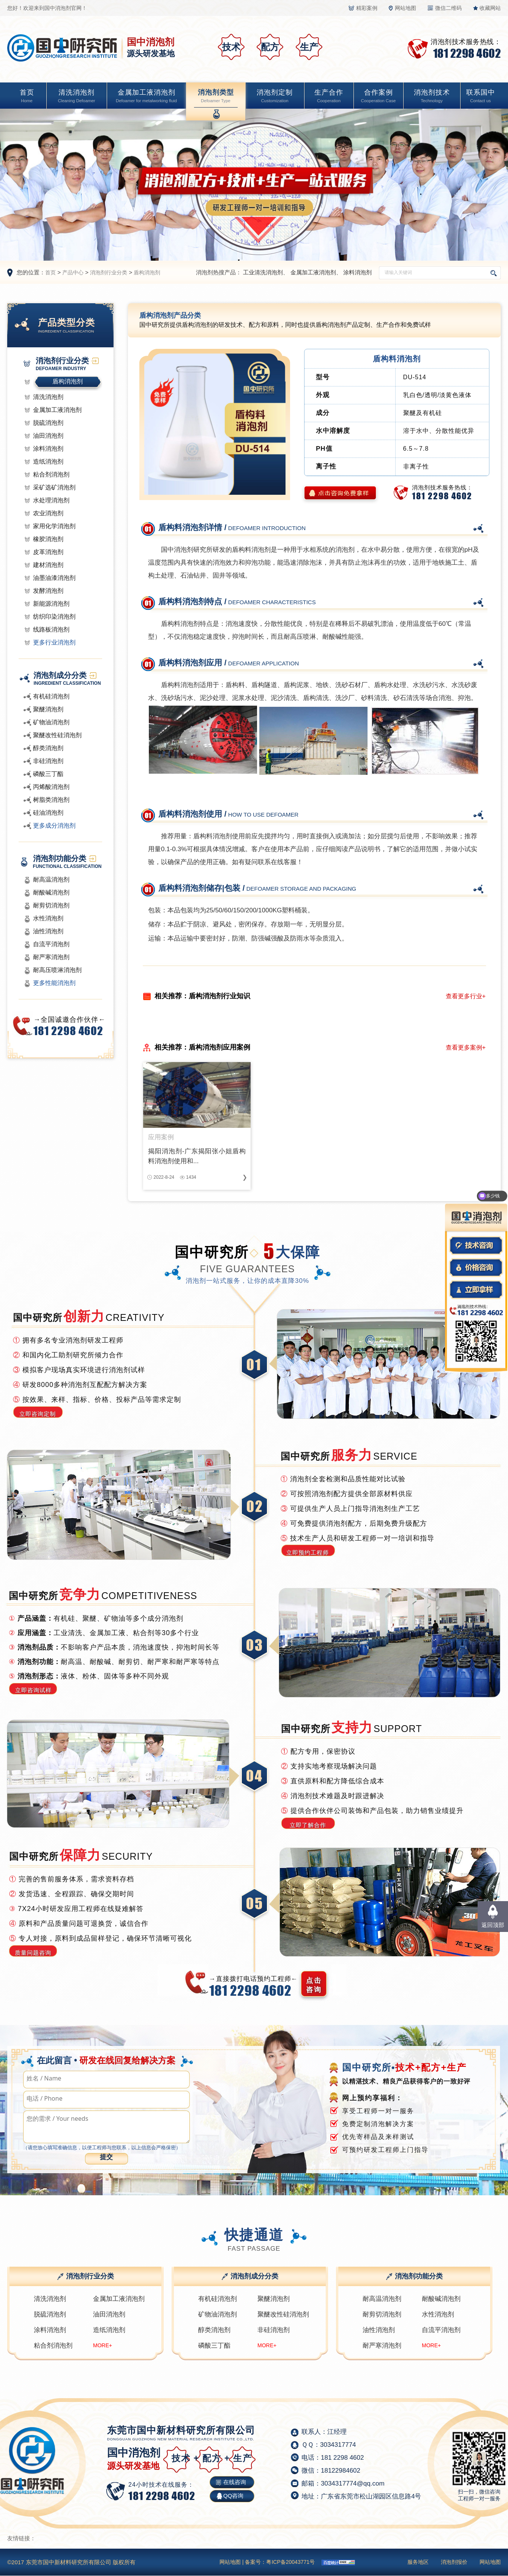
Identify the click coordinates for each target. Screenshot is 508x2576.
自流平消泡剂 (51, 944)
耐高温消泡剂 (51, 879)
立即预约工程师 (307, 1552)
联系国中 (480, 97)
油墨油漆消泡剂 (54, 578)
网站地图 (405, 8)
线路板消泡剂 (51, 629)
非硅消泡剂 (48, 761)
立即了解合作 (308, 1825)
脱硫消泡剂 (48, 423)
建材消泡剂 (48, 565)
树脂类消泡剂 (51, 799)
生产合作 (328, 97)
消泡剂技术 (432, 97)
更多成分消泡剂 (54, 825)
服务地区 (418, 2562)
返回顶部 (492, 1925)
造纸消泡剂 (48, 461)
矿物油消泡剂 (51, 722)
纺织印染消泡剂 (54, 616)
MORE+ (102, 2345)
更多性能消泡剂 (54, 983)
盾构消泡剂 (147, 272)
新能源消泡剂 (51, 603)
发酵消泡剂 (48, 590)
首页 (27, 97)
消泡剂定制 (275, 97)
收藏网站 (490, 8)
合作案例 (378, 97)
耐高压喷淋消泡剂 (57, 970)
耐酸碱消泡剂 (51, 892)
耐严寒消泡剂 (51, 957)
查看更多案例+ (466, 1047)
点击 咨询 (314, 1985)
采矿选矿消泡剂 (54, 487)
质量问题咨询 (33, 1952)
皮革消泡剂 (48, 552)
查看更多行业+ (466, 996)
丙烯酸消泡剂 (51, 787)
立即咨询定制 (37, 1414)
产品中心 (73, 272)
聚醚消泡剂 (48, 709)
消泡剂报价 (454, 2562)
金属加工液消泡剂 (146, 97)
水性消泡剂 (48, 918)
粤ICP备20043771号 (290, 2562)
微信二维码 (448, 8)
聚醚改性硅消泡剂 (57, 735)
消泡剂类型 (216, 97)
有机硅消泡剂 (51, 696)
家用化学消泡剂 (54, 526)
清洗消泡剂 (76, 97)
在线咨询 (234, 2482)
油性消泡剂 (48, 931)
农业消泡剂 (48, 513)
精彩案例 (366, 8)
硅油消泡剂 (48, 812)
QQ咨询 (233, 2495)
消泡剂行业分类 (108, 272)
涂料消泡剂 (357, 272)
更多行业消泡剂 (54, 642)
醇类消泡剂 (48, 748)
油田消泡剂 (48, 435)
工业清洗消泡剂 (263, 272)
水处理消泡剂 (51, 500)
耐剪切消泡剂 (51, 905)
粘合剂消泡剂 (51, 474)
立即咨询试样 (33, 1690)
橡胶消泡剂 (48, 539)
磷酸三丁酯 (48, 774)
